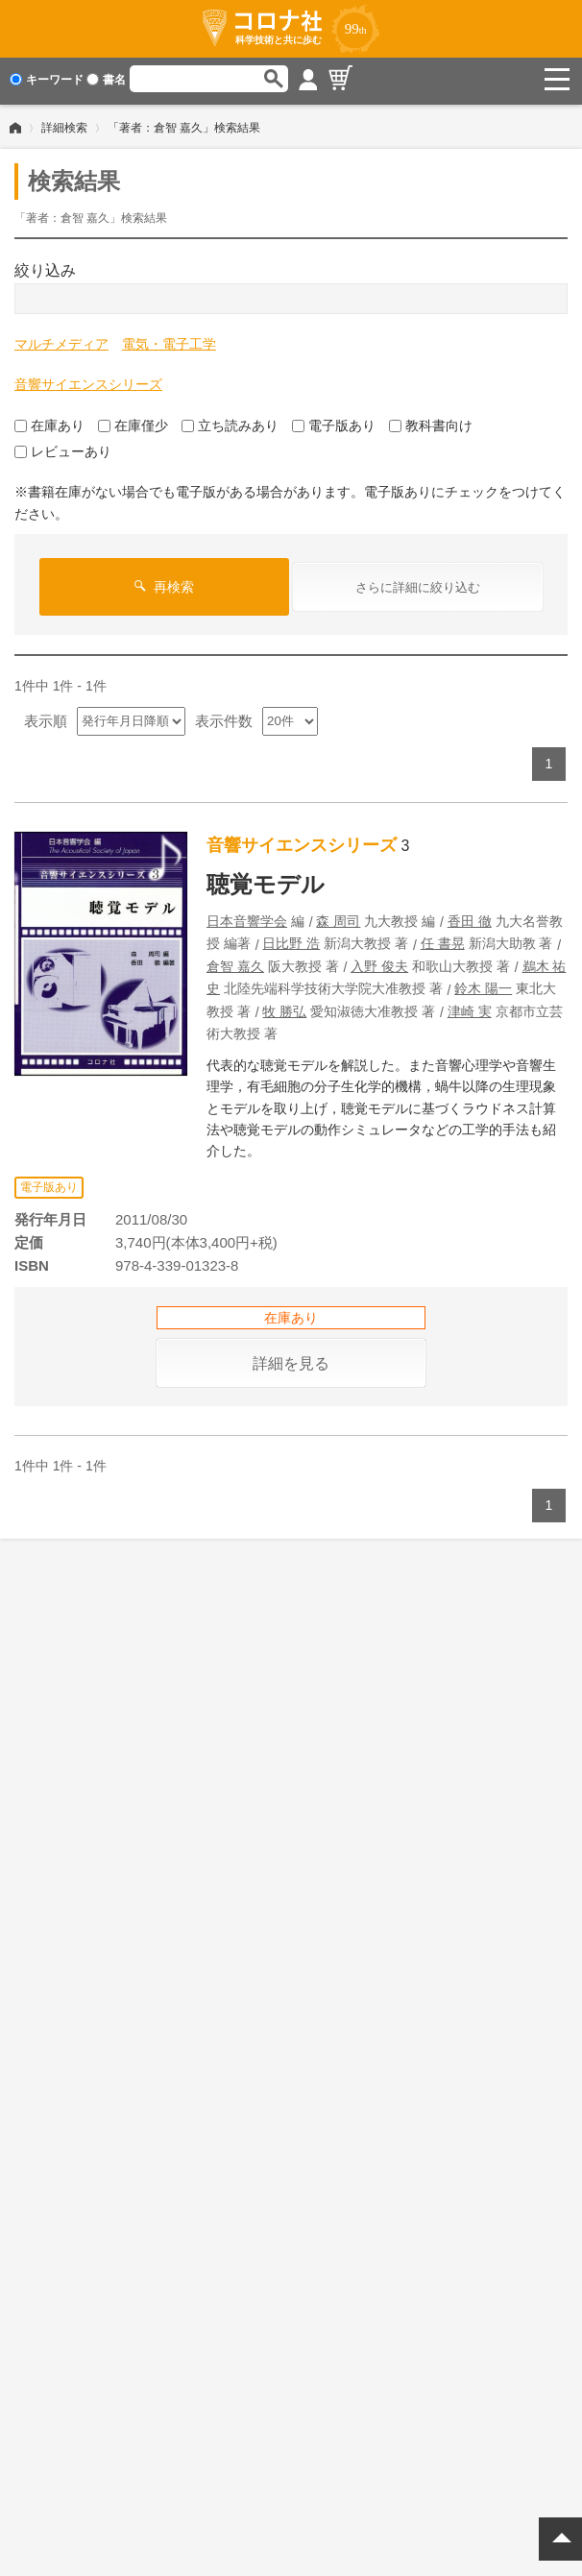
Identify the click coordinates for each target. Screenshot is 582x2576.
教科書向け (431, 421)
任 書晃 (443, 939)
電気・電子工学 (169, 340)
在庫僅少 (133, 421)
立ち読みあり (230, 421)
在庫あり (49, 421)
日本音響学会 (246, 917)
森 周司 (338, 917)
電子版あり (334, 421)
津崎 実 (470, 1007)
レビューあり (62, 447)
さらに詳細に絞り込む (417, 583)
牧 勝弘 (284, 1007)
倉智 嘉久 (235, 962)
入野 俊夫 (379, 962)
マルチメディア (61, 340)
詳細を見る (291, 1359)
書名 (106, 79)
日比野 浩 (291, 939)
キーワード (47, 79)
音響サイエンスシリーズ (88, 380)
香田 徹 (470, 917)
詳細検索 (64, 124)
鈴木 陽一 (483, 984)
